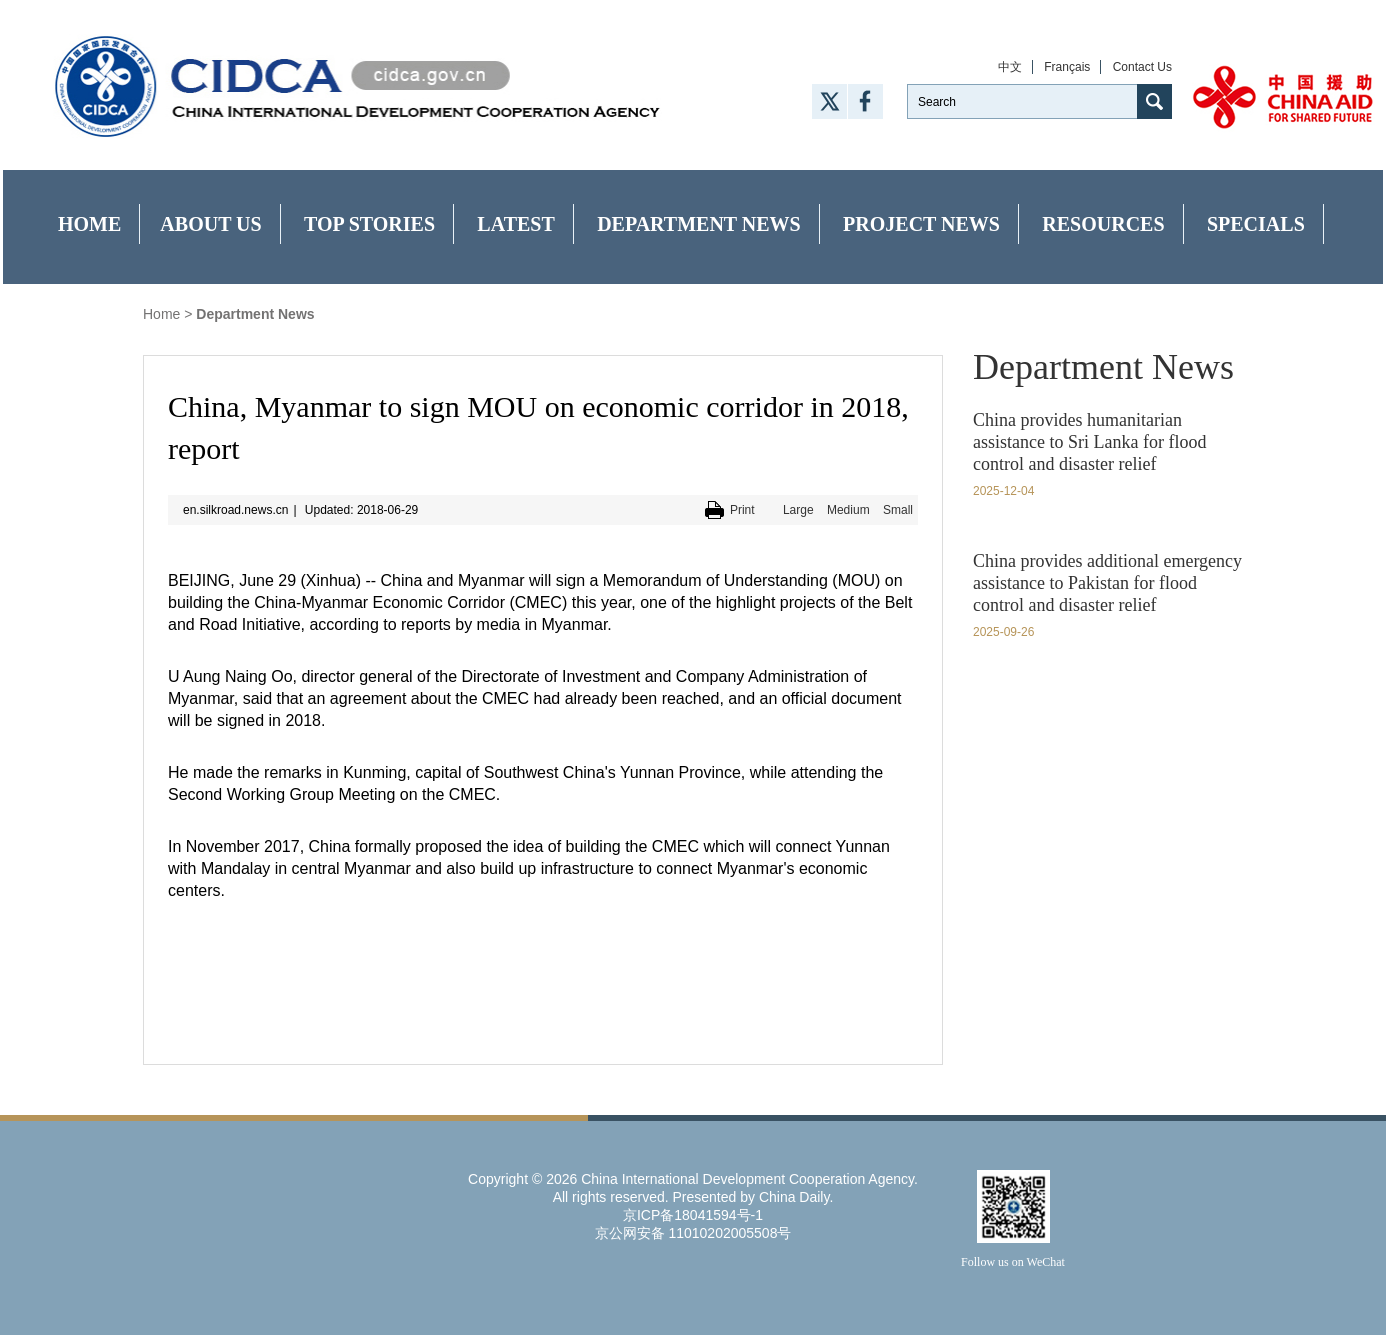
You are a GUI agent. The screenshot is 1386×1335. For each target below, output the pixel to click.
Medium (848, 510)
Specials (1256, 224)
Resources (1103, 224)
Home (89, 224)
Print (742, 510)
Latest (515, 224)
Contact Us (1142, 67)
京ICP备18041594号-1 (693, 1215)
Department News (699, 224)
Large (798, 510)
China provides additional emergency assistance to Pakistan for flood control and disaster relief (1107, 583)
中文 (1010, 67)
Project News (921, 224)
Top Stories (369, 224)
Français (1067, 67)
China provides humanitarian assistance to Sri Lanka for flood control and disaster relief (1089, 442)
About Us (210, 224)
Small (898, 510)
